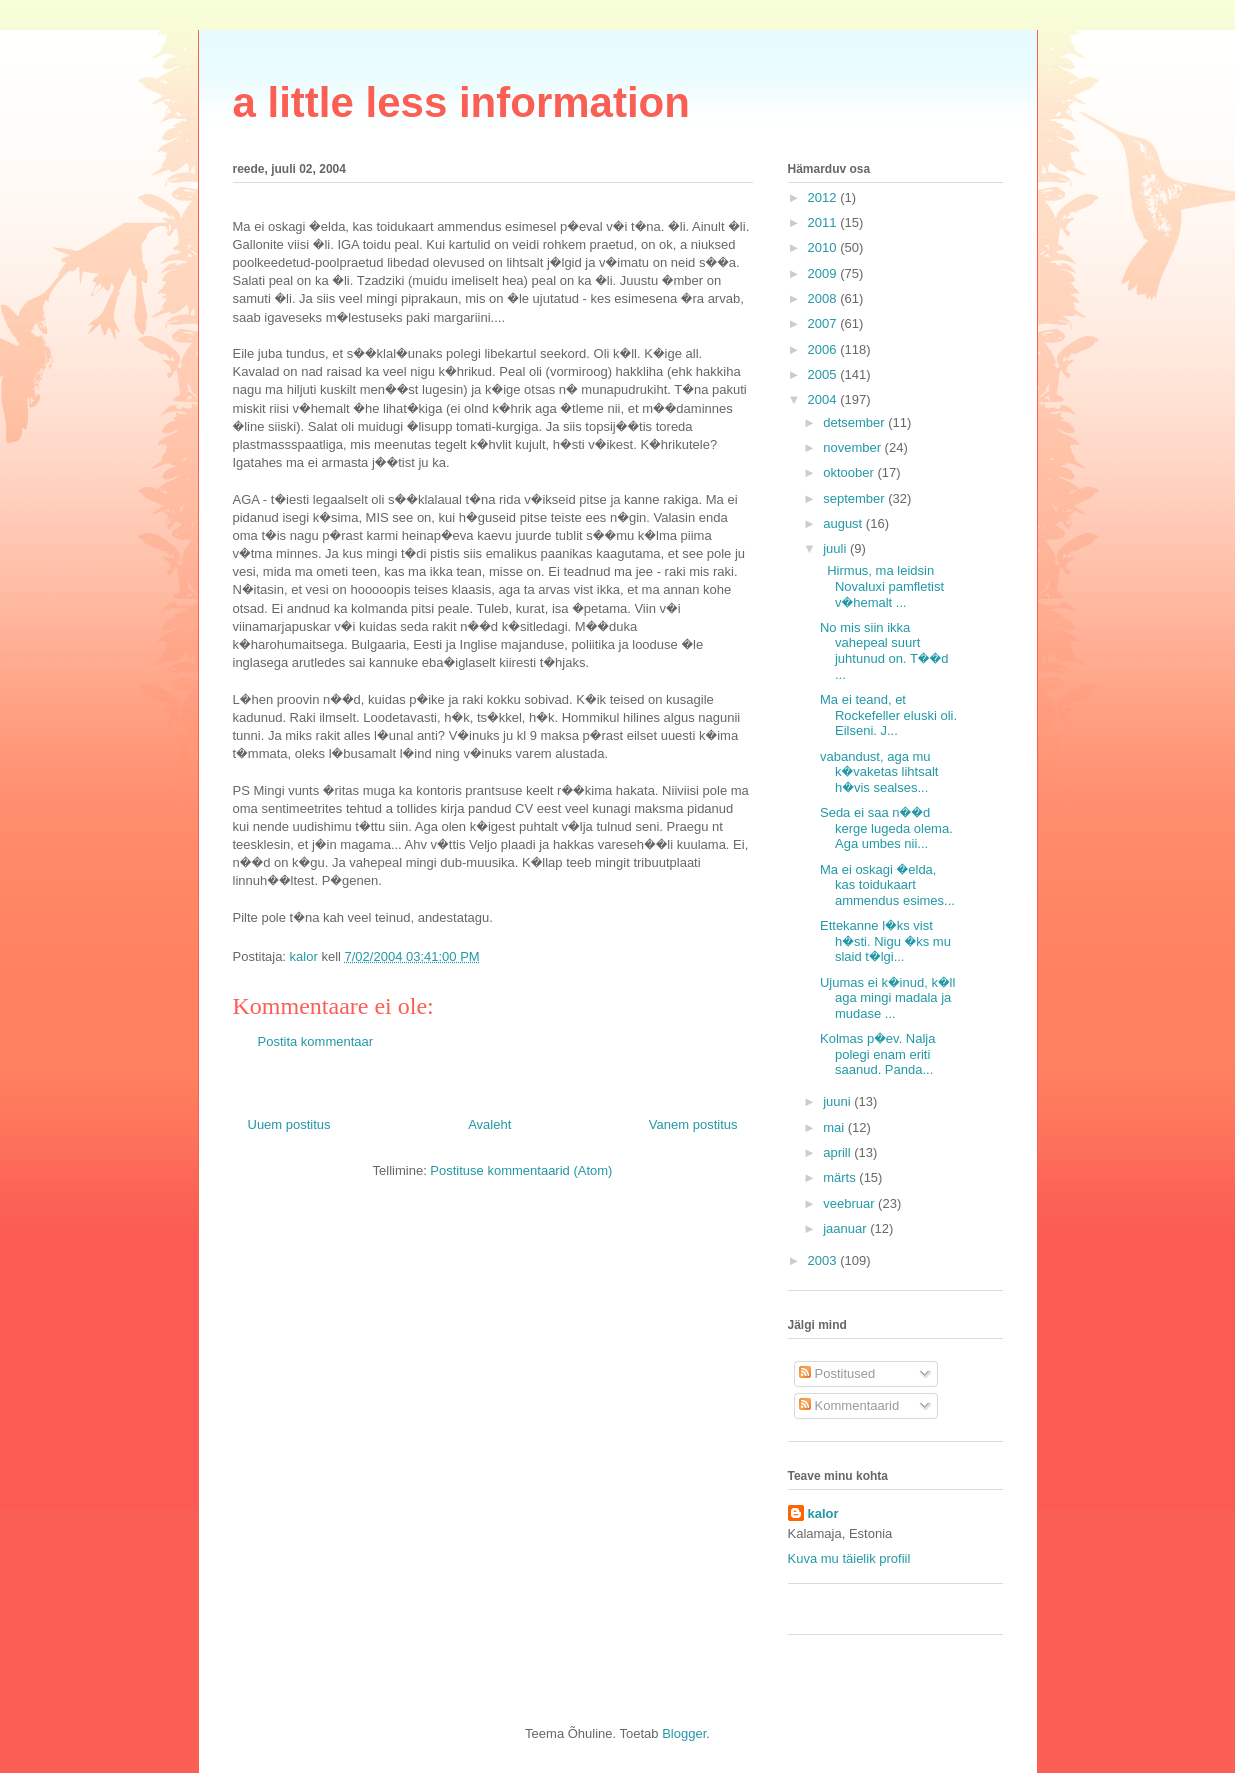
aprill (838, 1152)
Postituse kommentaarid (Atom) (521, 1170)
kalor (823, 1513)
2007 (824, 323)
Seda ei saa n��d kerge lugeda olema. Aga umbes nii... (886, 828)
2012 (824, 197)
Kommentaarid (849, 1405)
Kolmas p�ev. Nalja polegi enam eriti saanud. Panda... (878, 1054)
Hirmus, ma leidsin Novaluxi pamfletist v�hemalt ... (882, 586)
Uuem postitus (289, 1124)
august (844, 523)
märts (841, 1177)
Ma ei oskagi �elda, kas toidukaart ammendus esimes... (887, 885)
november (853, 447)
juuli (836, 548)
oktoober (850, 472)
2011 (824, 222)
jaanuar (846, 1228)
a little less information (461, 102)
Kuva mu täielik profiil (849, 1558)
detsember (855, 422)
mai (835, 1127)
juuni (838, 1101)
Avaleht (489, 1124)
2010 (824, 247)
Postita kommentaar (316, 1041)
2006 (824, 349)
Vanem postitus (693, 1124)
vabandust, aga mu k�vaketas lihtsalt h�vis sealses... (879, 772)
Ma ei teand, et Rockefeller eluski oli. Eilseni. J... (888, 715)
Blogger (684, 1733)
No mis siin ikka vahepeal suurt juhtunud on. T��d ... (884, 651)
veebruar (850, 1203)
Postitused (837, 1373)
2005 (824, 374)
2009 (824, 273)
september (855, 498)
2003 (824, 1260)
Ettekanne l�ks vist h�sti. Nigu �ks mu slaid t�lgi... (885, 941)
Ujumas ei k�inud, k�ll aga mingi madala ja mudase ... (887, 998)
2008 (824, 298)
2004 (824, 399)
